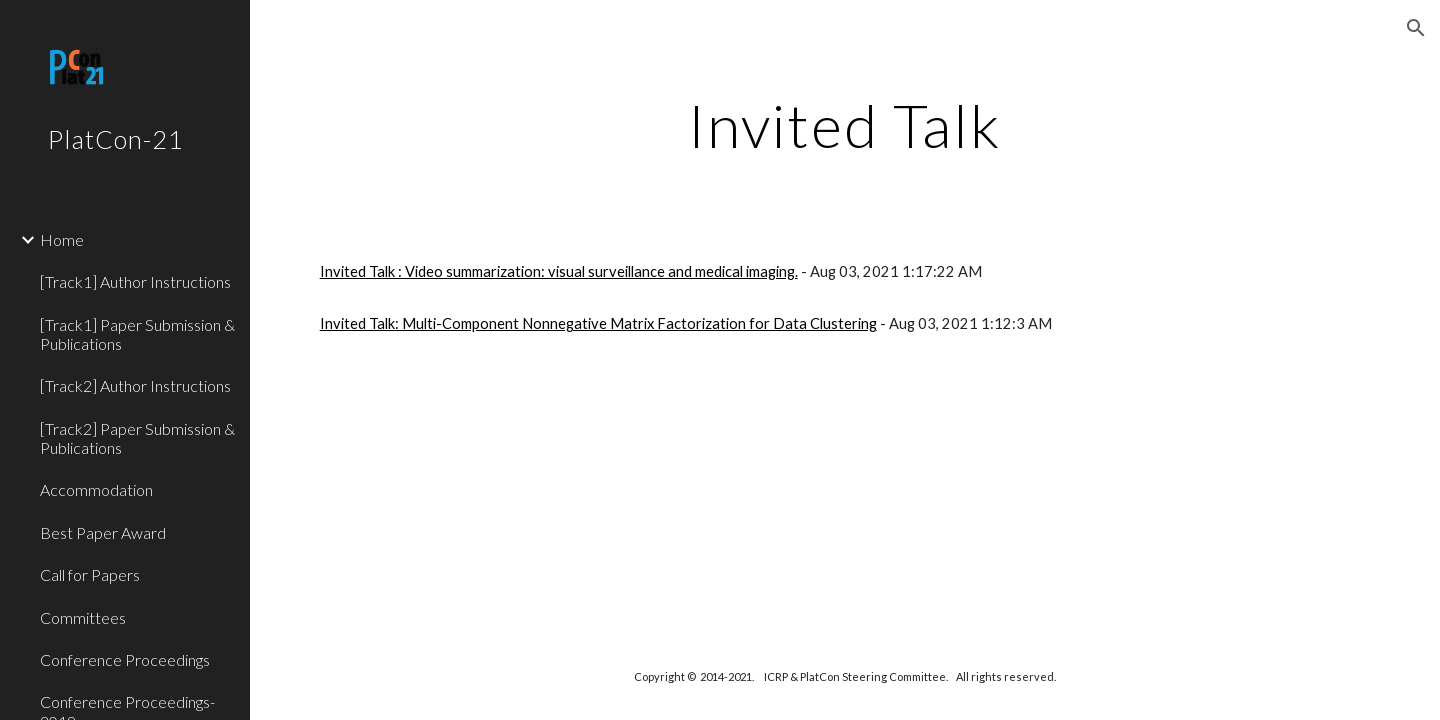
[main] (845, 125)
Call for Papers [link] (90, 574)
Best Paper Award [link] (103, 532)
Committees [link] (83, 617)
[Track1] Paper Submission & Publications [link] (137, 334)
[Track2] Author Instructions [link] (135, 385)
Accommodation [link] (96, 489)
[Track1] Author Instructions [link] (135, 281)
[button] (1416, 28)
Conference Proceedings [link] (125, 659)
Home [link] (62, 239)
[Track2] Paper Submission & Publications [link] (137, 438)
